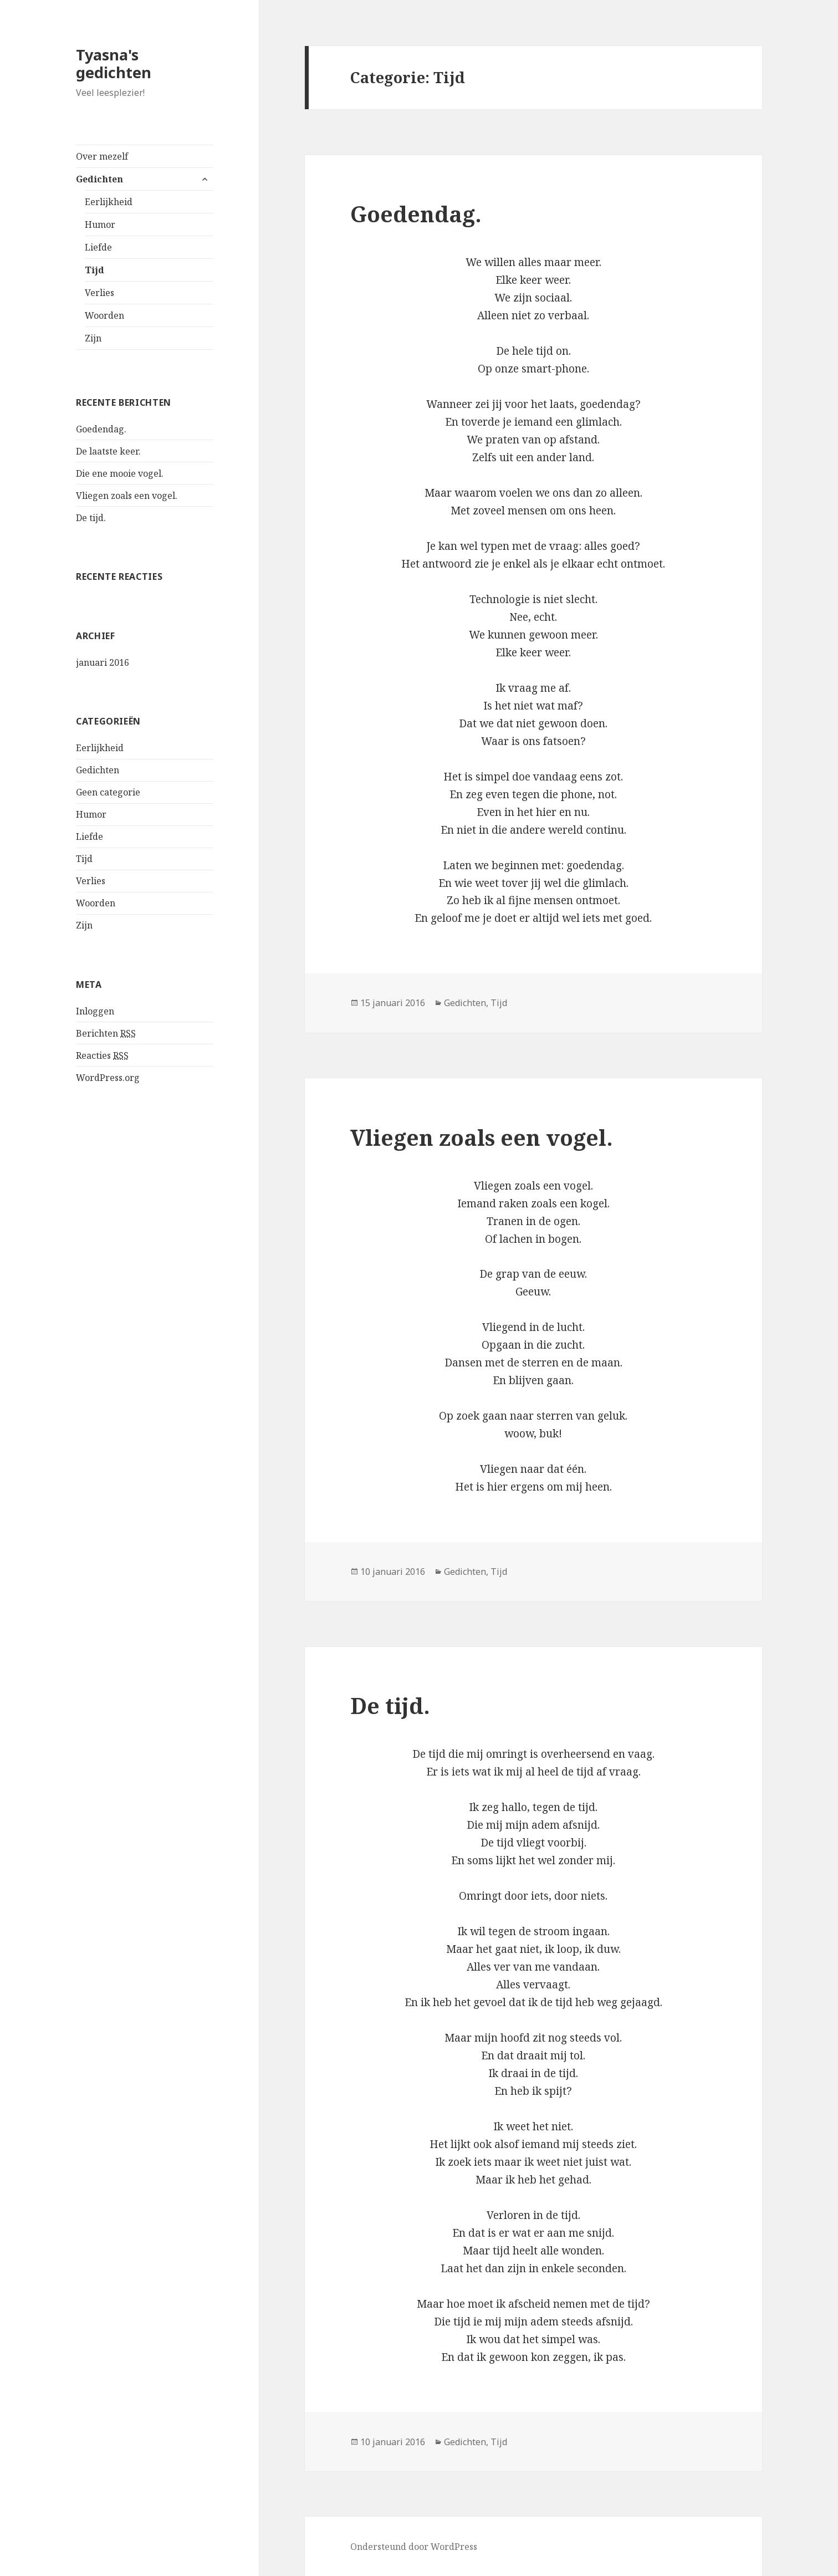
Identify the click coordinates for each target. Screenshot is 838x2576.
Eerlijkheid (108, 202)
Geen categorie (108, 792)
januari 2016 (102, 662)
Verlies (99, 293)
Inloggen (95, 1011)
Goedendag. (101, 429)
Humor (100, 224)
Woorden (104, 315)
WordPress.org (108, 1078)
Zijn (93, 338)
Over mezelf (102, 156)
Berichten (106, 1033)
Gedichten (99, 179)
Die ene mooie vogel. (119, 473)
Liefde (98, 247)
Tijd (94, 270)
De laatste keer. (108, 451)
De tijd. (91, 518)
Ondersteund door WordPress (413, 2547)
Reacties (102, 1055)
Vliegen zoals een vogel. (126, 495)
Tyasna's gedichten (113, 63)
